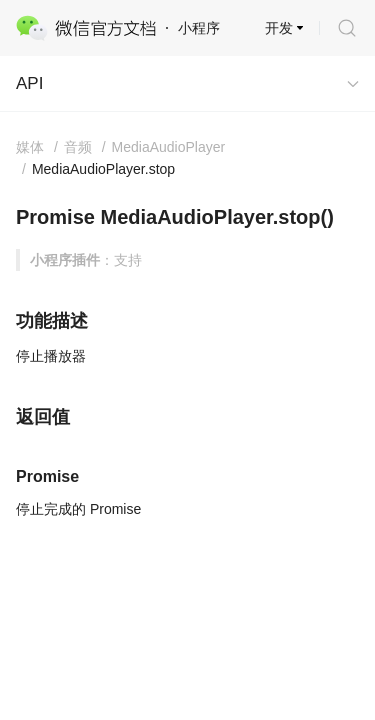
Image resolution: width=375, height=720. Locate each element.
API (29, 83)
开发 (279, 28)
